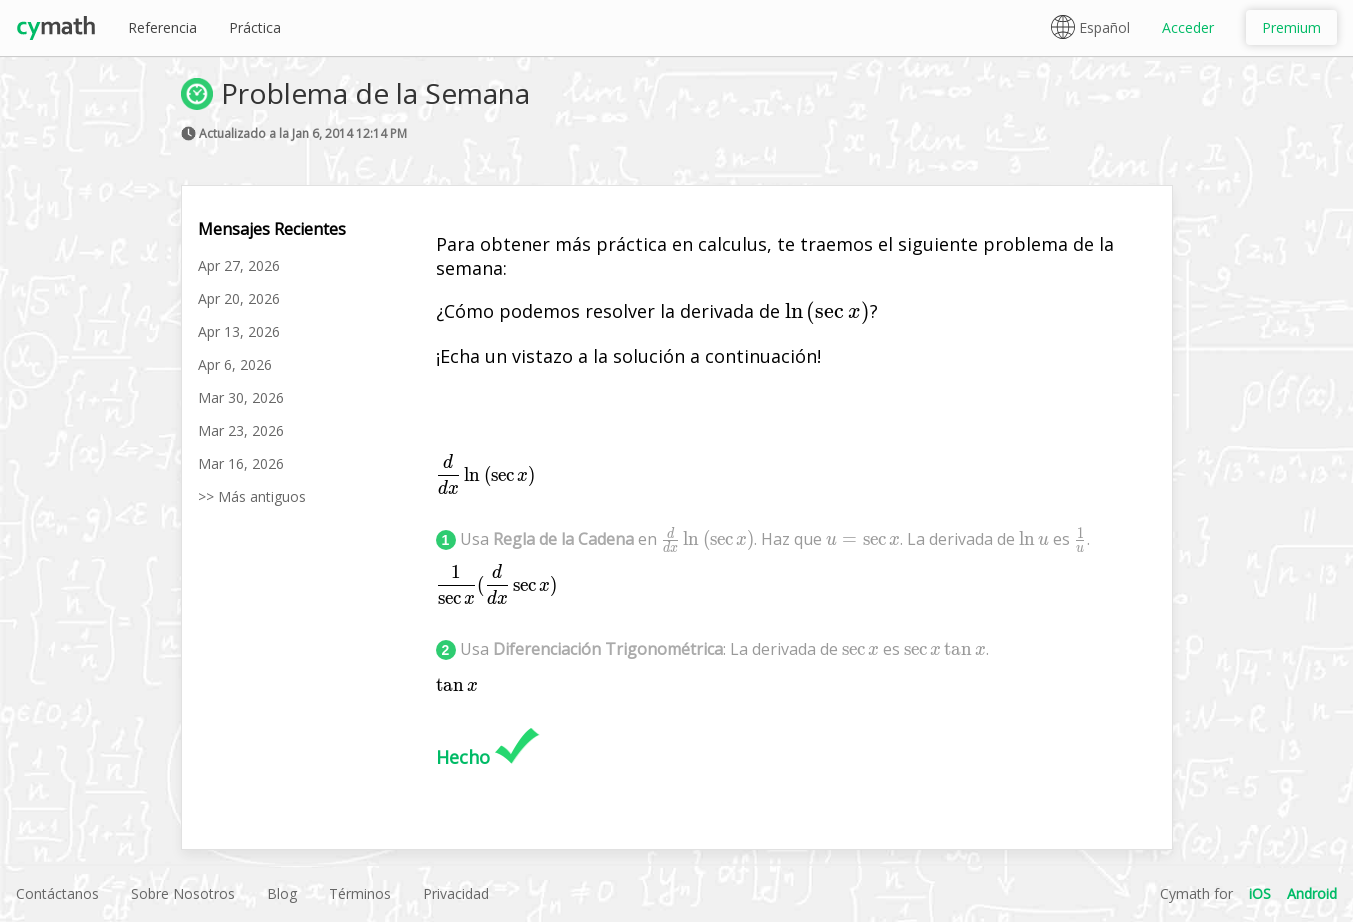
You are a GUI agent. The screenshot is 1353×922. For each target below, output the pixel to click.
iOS (1260, 893)
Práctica (255, 27)
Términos (360, 893)
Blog (282, 893)
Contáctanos (57, 893)
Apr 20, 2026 (239, 298)
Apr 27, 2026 (239, 265)
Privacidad (456, 893)
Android (1312, 893)
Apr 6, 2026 (235, 364)
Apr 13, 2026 (239, 331)
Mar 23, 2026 (241, 430)
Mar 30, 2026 (241, 397)
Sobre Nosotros (183, 893)
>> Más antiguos (252, 496)
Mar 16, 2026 (241, 463)
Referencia (162, 27)
